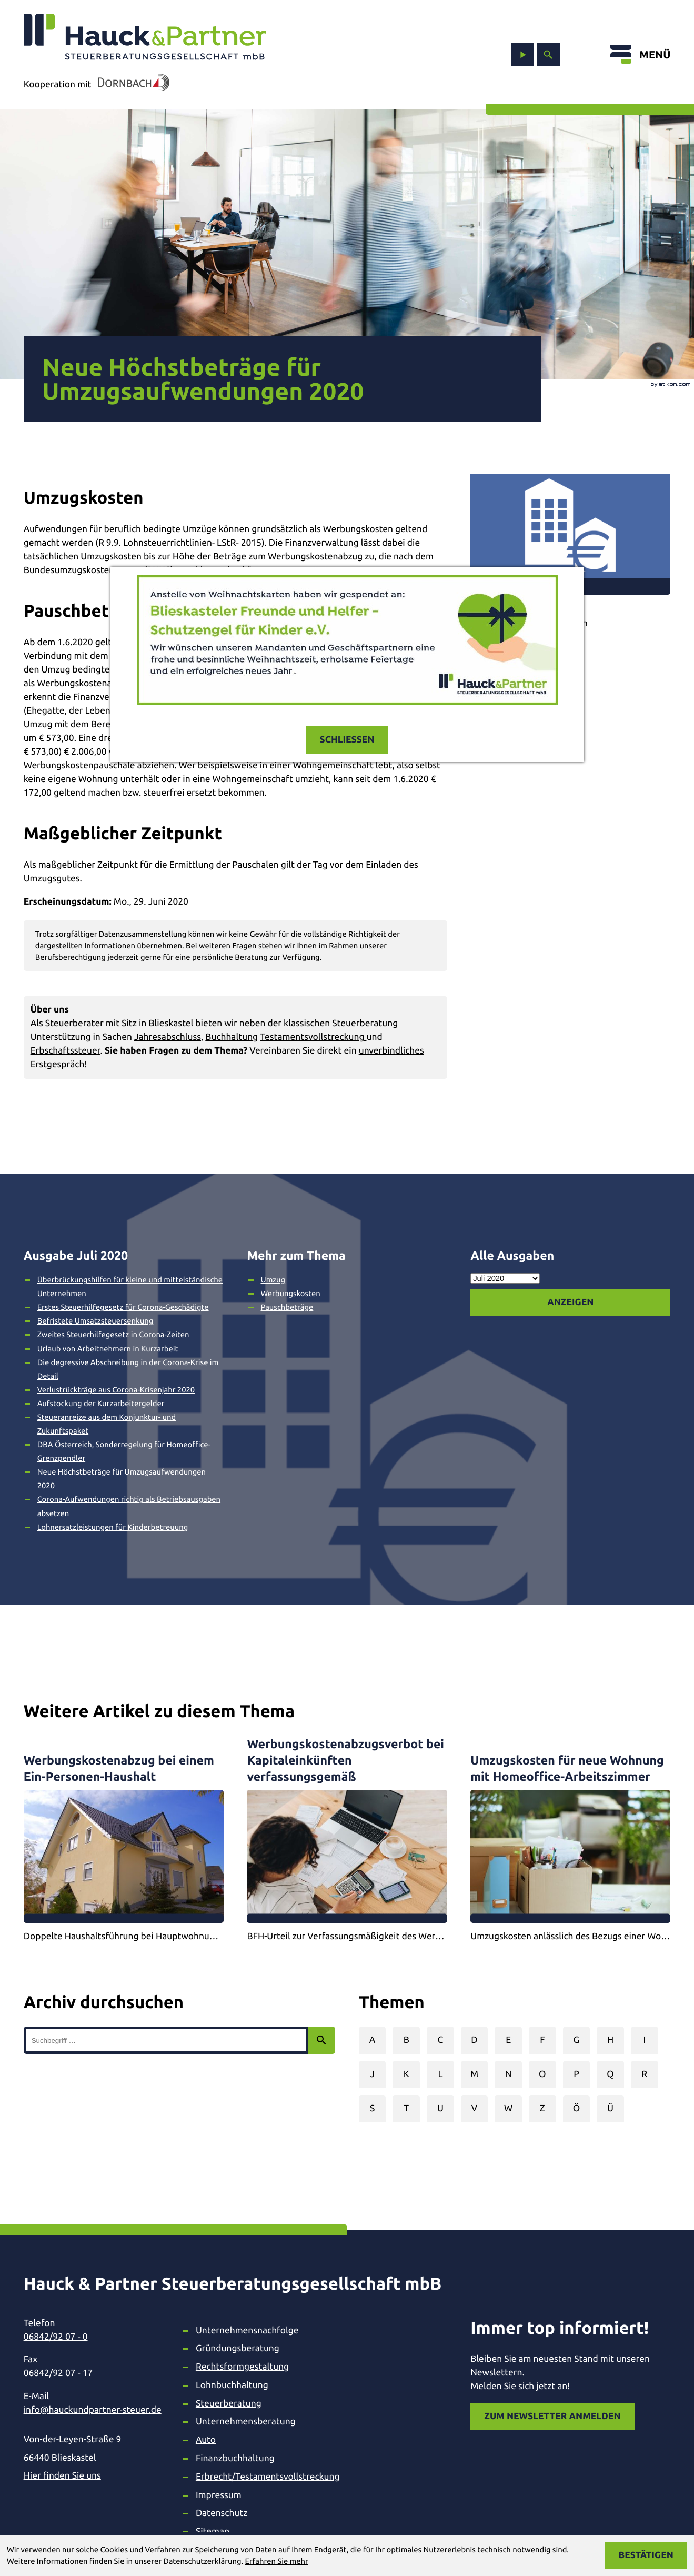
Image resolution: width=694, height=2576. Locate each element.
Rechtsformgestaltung (242, 2367)
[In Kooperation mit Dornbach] (130, 84)
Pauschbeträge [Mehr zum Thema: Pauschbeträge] (286, 1306)
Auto (206, 2440)
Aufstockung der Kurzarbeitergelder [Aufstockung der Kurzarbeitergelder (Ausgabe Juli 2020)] (101, 1403)
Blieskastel (170, 1023)
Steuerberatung (365, 1023)
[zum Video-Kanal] (522, 54)
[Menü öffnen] (640, 54)
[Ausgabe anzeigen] (570, 1302)
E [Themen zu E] (508, 2040)
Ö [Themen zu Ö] (576, 2108)
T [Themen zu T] (406, 2108)
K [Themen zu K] (406, 2074)
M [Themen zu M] (474, 2074)
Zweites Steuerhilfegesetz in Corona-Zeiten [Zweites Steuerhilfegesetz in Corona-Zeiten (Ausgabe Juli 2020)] (113, 1334)
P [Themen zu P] (576, 2074)
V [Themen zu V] (474, 2108)
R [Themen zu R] (644, 2074)
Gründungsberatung (237, 2348)
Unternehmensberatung (246, 2422)
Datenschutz (222, 2513)
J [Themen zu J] (372, 2074)
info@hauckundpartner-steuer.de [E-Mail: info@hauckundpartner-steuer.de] (93, 2410)
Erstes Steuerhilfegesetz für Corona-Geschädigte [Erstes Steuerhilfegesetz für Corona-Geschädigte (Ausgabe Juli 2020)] (123, 1306)
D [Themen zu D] (474, 2040)
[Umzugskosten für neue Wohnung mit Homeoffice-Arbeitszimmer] (570, 1839)
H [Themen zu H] (610, 2040)
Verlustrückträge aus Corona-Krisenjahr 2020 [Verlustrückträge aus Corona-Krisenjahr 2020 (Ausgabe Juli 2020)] (116, 1389)
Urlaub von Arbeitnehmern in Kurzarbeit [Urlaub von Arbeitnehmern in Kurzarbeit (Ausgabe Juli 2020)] (107, 1348)
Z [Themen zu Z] (542, 2108)
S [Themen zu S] (372, 2108)
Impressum (219, 2495)
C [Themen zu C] (441, 2040)
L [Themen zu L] (440, 2074)
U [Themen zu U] (440, 2108)
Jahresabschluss (167, 1037)
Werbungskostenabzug (84, 683)
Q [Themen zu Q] (610, 2074)
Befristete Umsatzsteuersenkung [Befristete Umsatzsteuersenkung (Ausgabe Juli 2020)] (95, 1320)
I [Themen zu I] (644, 2040)
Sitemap (212, 2532)
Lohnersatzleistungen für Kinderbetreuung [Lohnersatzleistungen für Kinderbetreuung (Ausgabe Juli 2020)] (112, 1526)
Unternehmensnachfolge (247, 2331)
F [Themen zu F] (542, 2040)
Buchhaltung (231, 1037)
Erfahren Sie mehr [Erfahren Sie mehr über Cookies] (276, 2561)
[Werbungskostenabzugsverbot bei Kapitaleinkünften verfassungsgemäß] (347, 1839)
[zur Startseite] (145, 37)
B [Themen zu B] (406, 2040)
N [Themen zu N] (508, 2074)
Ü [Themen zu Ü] (610, 2108)
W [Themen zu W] (508, 2108)
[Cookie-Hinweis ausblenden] (646, 2555)
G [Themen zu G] (577, 2040)
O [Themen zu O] (542, 2074)
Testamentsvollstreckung (313, 1037)
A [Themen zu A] (372, 2040)
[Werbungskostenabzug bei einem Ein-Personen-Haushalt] (124, 1839)
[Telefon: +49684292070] (93, 2337)
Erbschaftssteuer (65, 1051)
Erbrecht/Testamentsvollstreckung (268, 2477)
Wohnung (98, 779)
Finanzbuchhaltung (235, 2458)
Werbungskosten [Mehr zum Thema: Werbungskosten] (290, 1293)
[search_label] (166, 2040)
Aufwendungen (55, 529)
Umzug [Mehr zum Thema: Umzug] (272, 1279)
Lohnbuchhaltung (232, 2385)
